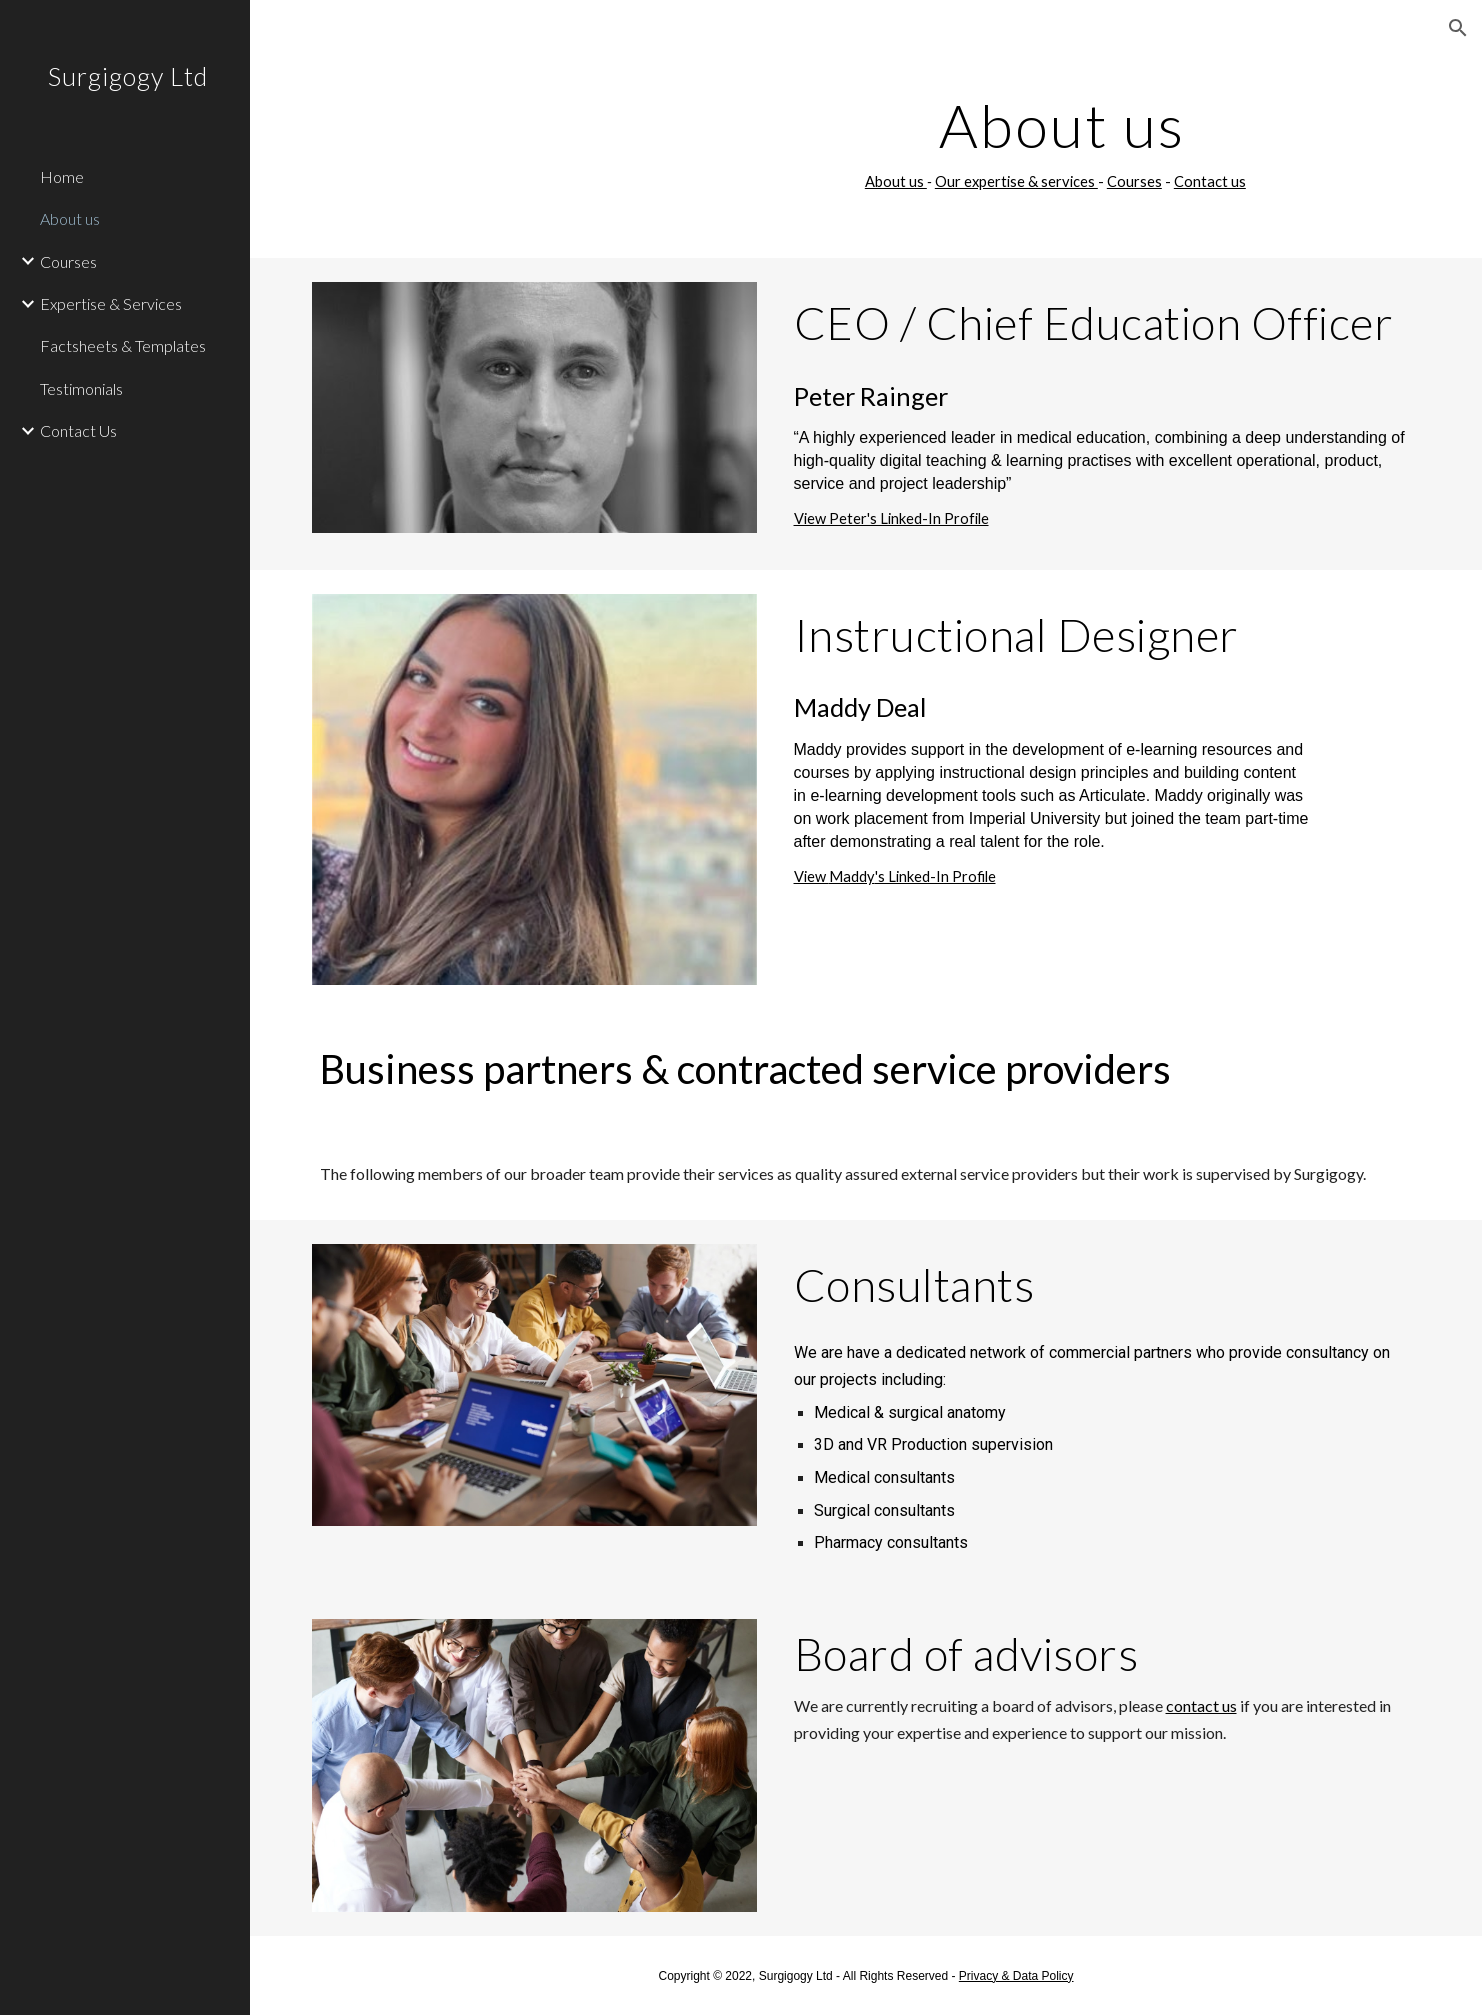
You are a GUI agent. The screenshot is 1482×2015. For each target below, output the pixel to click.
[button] (1458, 28)
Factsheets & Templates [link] (123, 345)
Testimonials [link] (81, 388)
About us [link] (70, 218)
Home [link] (62, 176)
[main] (1055, 143)
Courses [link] (68, 261)
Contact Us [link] (78, 430)
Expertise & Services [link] (111, 303)
